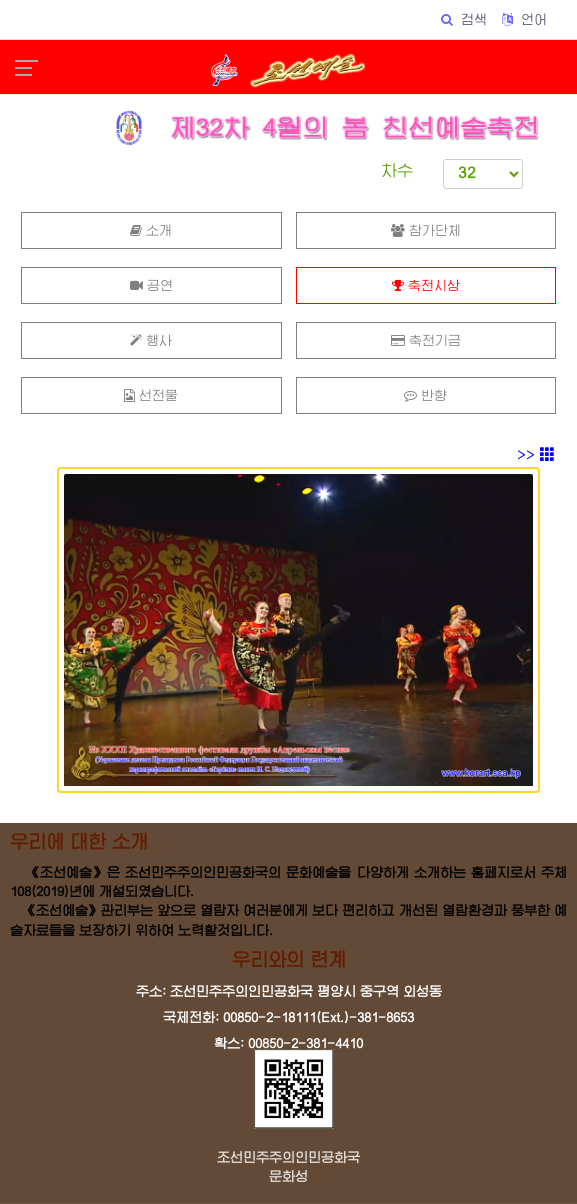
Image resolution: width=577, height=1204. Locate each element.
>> (536, 455)
